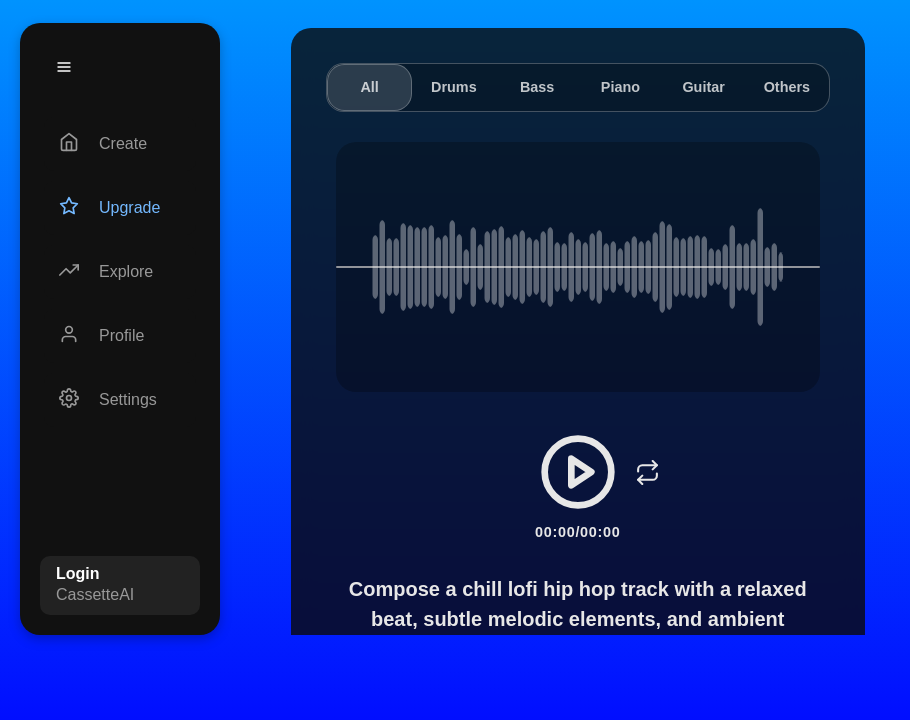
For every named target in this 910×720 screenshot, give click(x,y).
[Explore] (120, 272)
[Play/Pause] (578, 472)
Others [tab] (787, 87)
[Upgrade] (120, 208)
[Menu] (64, 67)
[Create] (120, 144)
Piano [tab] (620, 87)
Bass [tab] (537, 87)
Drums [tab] (454, 87)
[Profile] (120, 336)
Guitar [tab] (703, 87)
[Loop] (648, 472)
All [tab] (369, 87)
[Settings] (120, 400)
